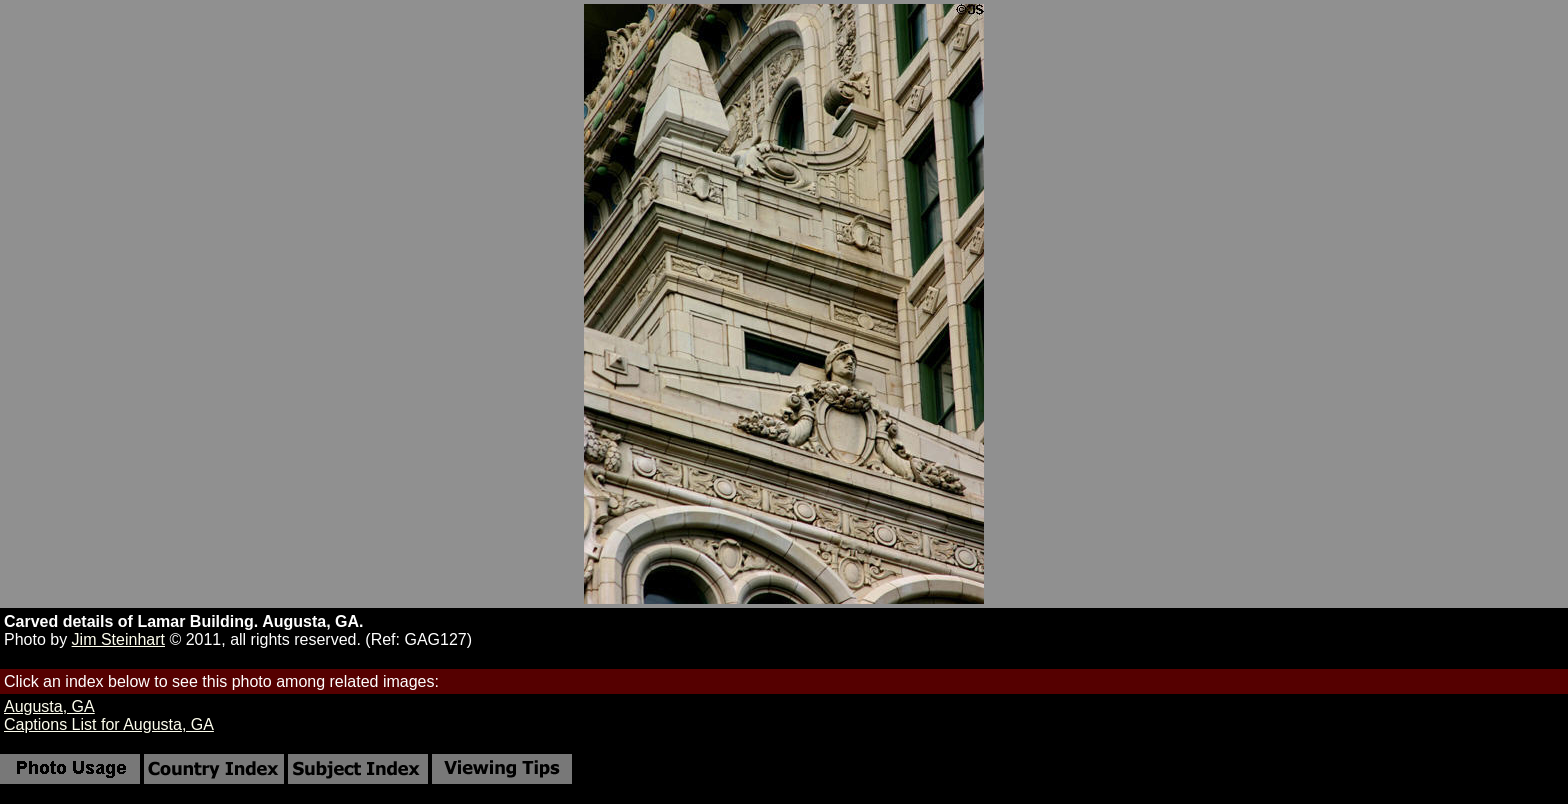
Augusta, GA (49, 706)
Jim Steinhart (118, 639)
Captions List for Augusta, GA (109, 724)
